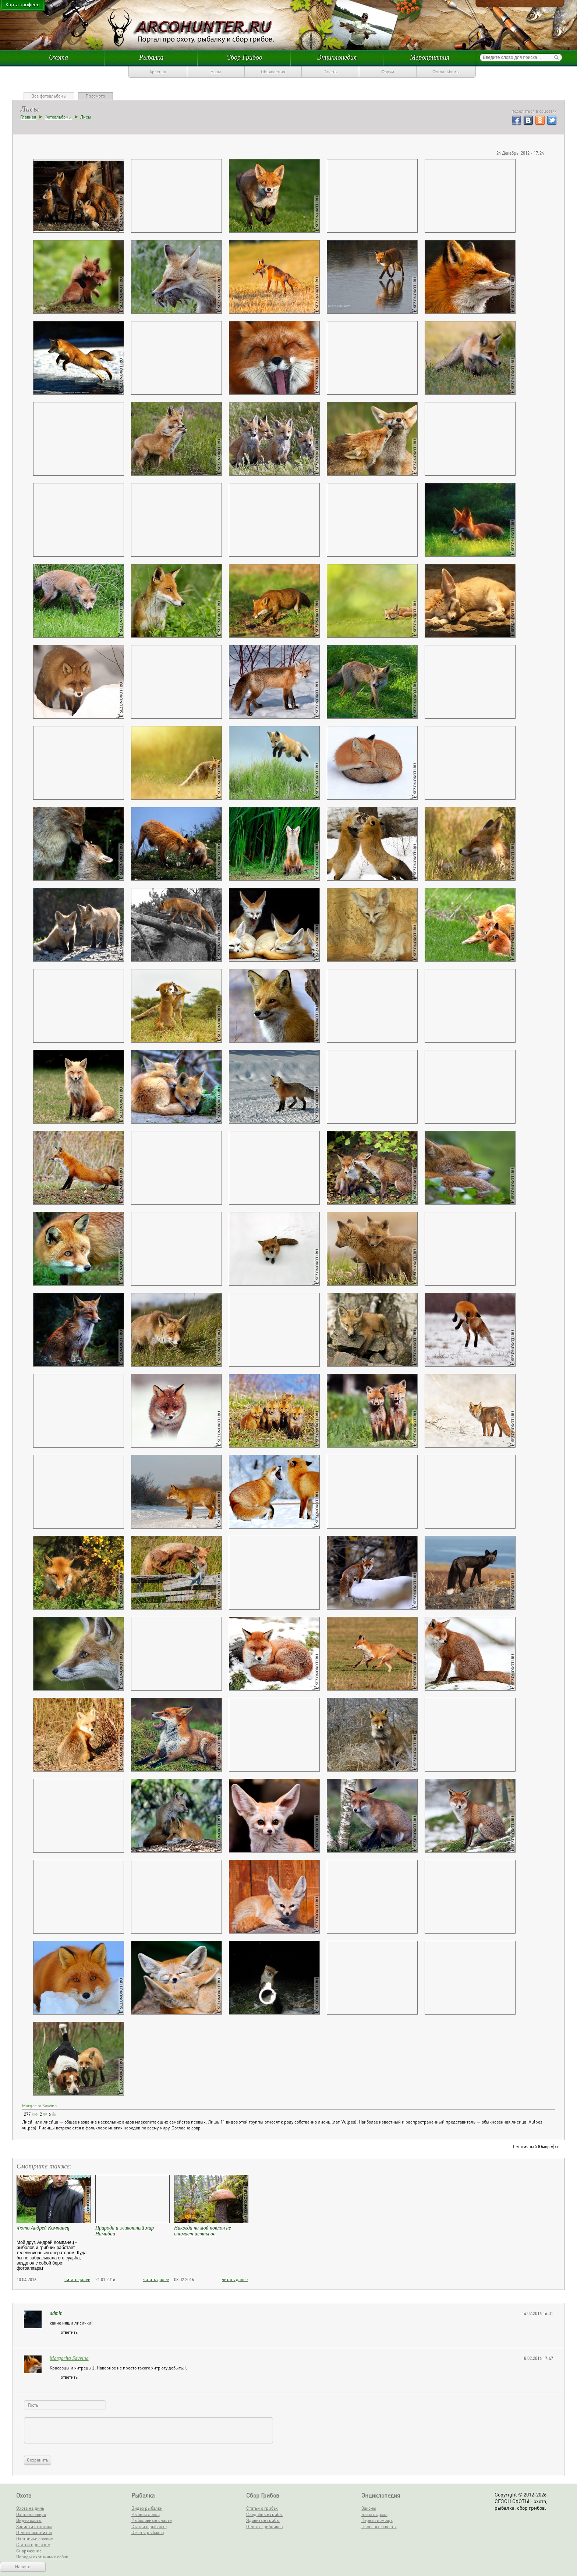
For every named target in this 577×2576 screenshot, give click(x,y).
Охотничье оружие (34, 2538)
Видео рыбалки (147, 2508)
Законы (368, 2508)
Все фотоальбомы (49, 96)
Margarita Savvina (39, 2105)
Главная (28, 117)
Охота (58, 57)
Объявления (273, 71)
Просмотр (95, 96)
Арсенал (157, 71)
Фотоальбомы (446, 71)
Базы (215, 71)
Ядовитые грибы (263, 2520)
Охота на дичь (30, 2508)
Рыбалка (151, 57)
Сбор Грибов (244, 57)
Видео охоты (29, 2520)
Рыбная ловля (145, 2514)
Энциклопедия (337, 57)
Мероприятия (429, 57)
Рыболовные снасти (151, 2520)
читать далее (77, 2279)
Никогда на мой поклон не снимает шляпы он (202, 2231)
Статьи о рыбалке (149, 2526)
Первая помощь (377, 2520)
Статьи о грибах (262, 2508)
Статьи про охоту (33, 2544)
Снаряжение (29, 2551)
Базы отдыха (374, 2514)
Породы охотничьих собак (42, 2556)
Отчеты (330, 71)
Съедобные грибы (264, 2514)
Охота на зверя (31, 2514)
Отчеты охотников (34, 2532)
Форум (387, 71)
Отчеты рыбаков (147, 2532)
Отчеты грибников (264, 2526)
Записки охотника (34, 2526)
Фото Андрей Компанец (43, 2228)
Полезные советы (379, 2526)
